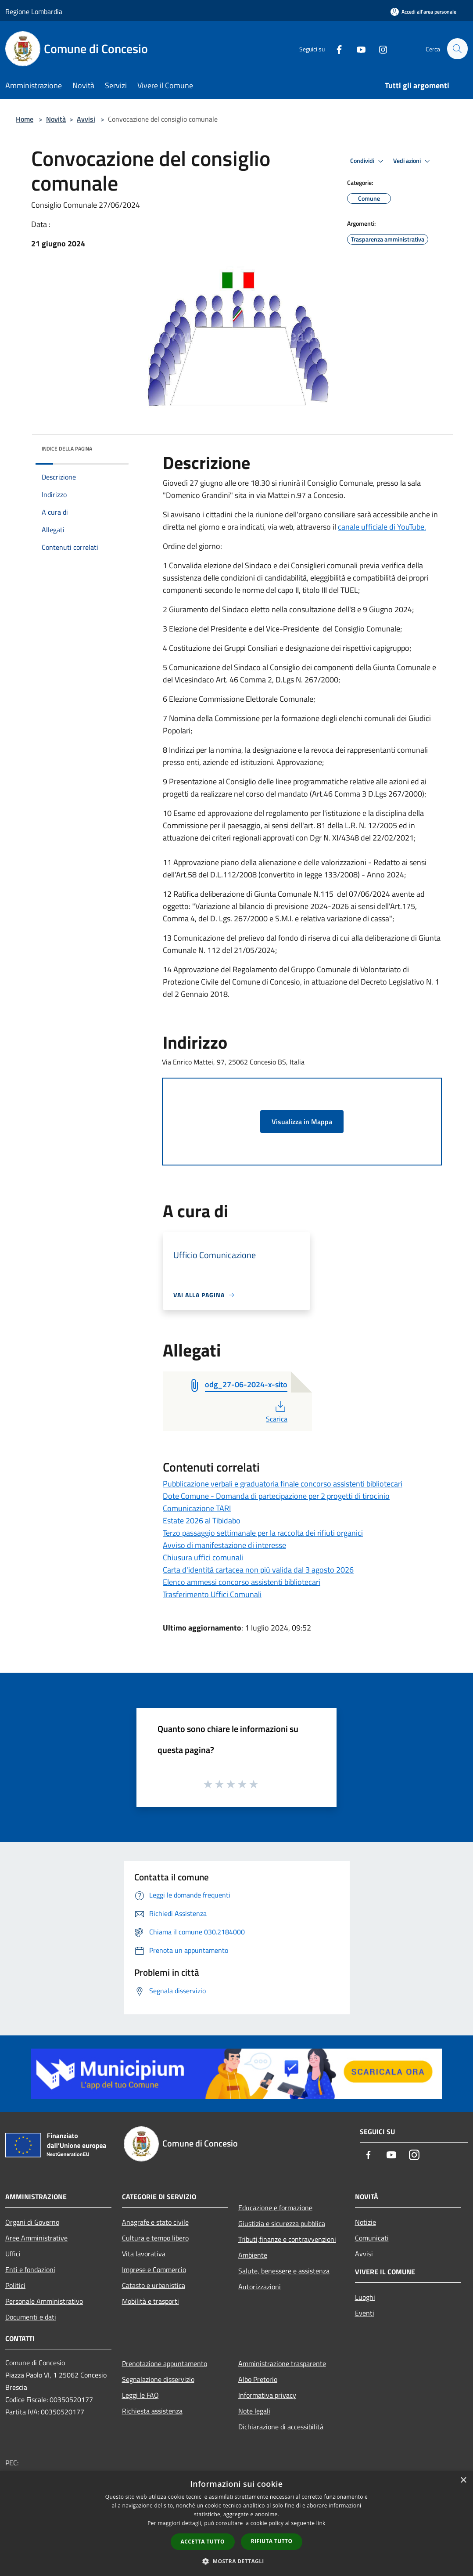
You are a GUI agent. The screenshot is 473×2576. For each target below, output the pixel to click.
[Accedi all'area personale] (423, 11)
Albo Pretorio (257, 2379)
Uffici (13, 2253)
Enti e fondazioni (30, 2269)
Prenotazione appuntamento (164, 2363)
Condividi (368, 161)
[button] (236, 2561)
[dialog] (236, 2523)
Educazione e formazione (275, 2207)
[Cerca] (457, 48)
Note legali (254, 2411)
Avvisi (86, 119)
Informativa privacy (267, 2395)
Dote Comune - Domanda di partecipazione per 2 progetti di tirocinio (276, 1496)
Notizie (365, 2222)
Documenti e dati (30, 2317)
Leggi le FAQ (140, 2395)
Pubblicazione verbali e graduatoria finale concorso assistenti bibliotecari (282, 1484)
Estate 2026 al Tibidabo (201, 1520)
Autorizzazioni (259, 2286)
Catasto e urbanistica (153, 2285)
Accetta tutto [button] (203, 2541)
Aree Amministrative (36, 2238)
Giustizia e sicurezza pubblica (281, 2223)
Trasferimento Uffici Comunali (212, 1594)
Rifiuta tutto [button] (272, 2541)
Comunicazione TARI (197, 1508)
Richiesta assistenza (152, 2411)
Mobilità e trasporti (150, 2301)
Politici (15, 2285)
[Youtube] (357, 48)
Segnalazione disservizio (158, 2379)
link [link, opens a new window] (321, 2523)
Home (24, 119)
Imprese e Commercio (154, 2269)
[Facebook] (335, 48)
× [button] (463, 2480)
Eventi (364, 2313)
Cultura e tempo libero (155, 2238)
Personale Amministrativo (44, 2301)
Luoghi (365, 2297)
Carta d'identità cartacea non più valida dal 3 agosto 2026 (258, 1570)
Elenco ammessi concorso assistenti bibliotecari (241, 1582)
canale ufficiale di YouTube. (382, 527)
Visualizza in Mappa (302, 1121)
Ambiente (252, 2255)
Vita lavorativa (143, 2253)
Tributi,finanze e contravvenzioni (287, 2239)
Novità (56, 119)
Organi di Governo (32, 2222)
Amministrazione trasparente (282, 2363)
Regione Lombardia (33, 11)
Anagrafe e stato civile (155, 2222)
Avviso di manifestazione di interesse (224, 1545)
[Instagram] (379, 48)
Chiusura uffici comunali (203, 1557)
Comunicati (372, 2238)
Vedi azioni (413, 161)
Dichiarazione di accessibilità (280, 2426)
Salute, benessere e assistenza (284, 2271)
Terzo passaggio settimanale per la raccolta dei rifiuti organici (263, 1533)
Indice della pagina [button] (67, 448)
